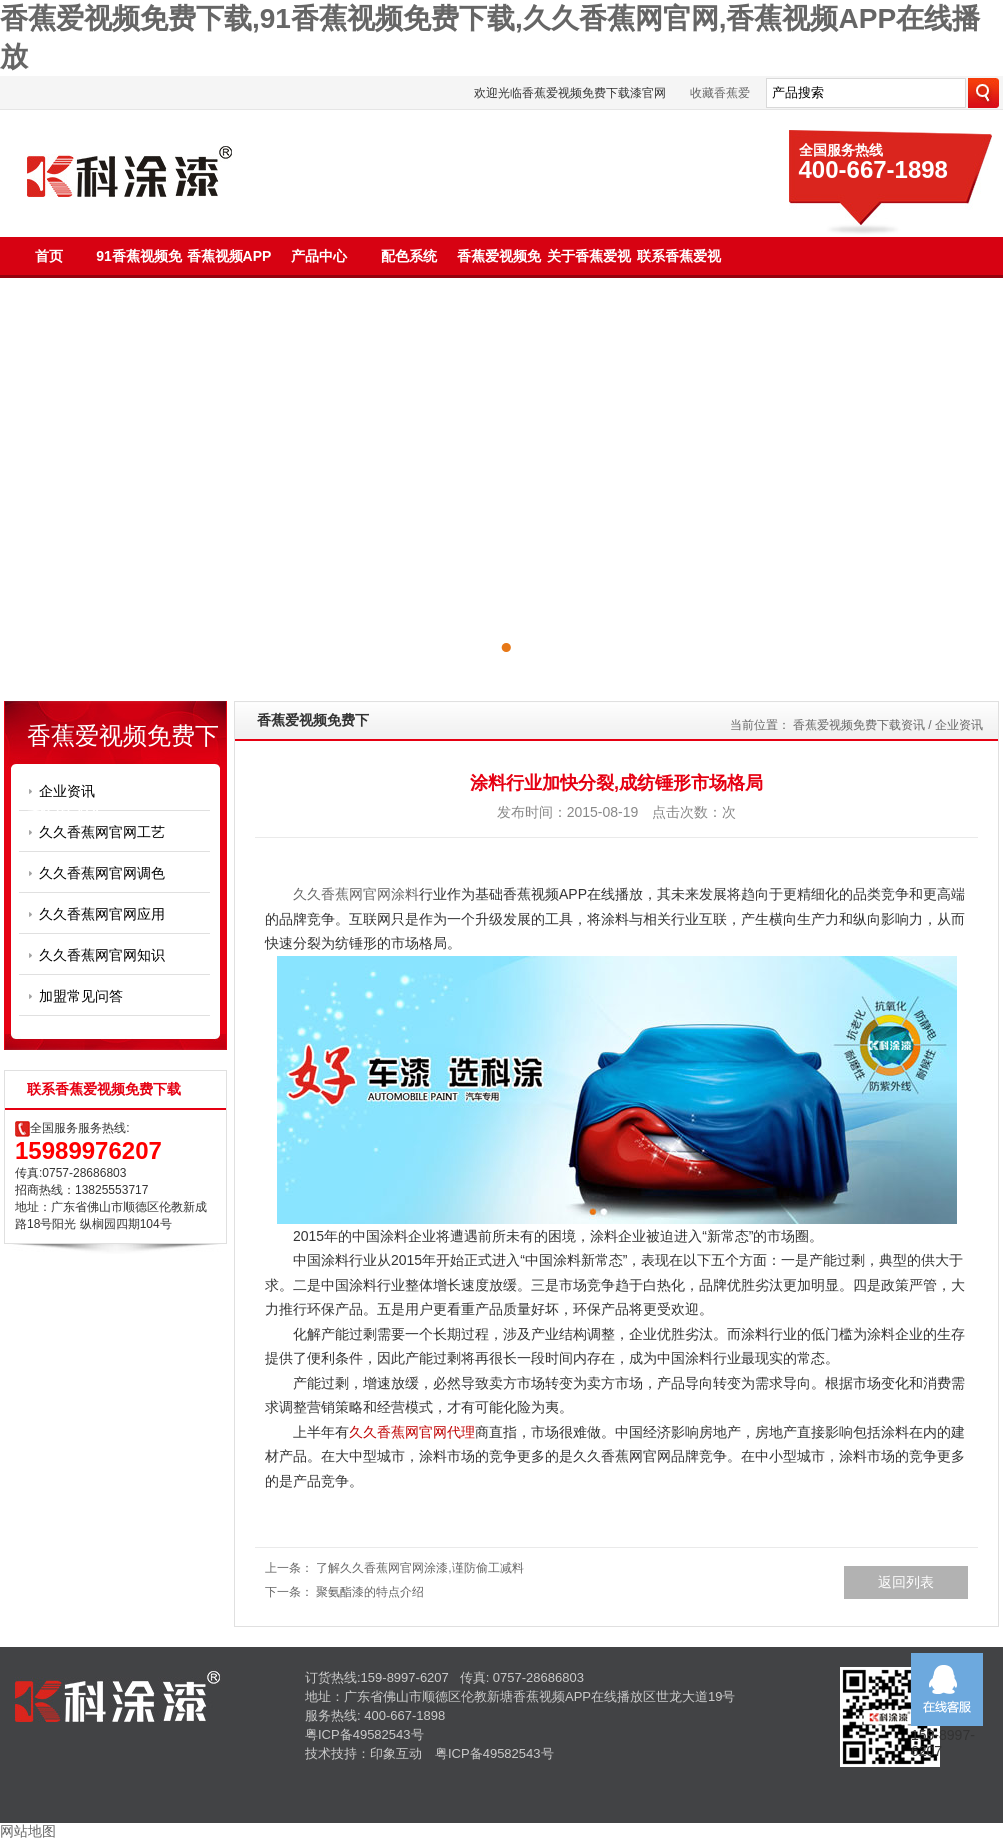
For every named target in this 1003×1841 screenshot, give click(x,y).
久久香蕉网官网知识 (102, 955)
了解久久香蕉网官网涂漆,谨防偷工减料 (419, 1568)
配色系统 (409, 256)
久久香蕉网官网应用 (102, 914)
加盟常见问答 (81, 996)
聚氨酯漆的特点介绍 (370, 1592)
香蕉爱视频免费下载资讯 (859, 725)
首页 (49, 256)
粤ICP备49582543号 (364, 1734)
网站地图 (28, 1831)
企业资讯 (67, 791)
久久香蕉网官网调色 (102, 873)
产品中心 (319, 256)
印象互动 (396, 1753)
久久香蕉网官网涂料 (356, 894)
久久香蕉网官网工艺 (102, 832)
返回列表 (906, 1582)
